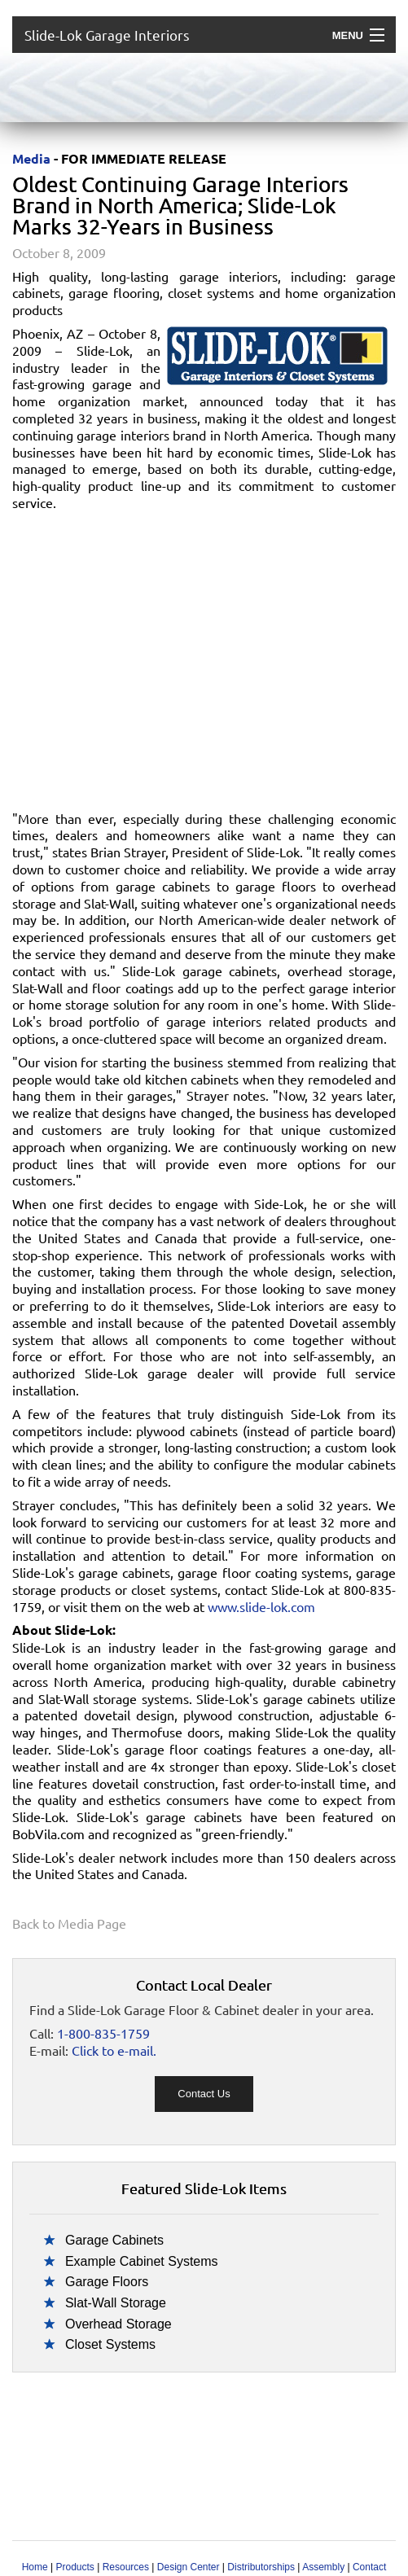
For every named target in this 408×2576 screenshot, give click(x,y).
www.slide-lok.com (261, 1606)
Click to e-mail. (114, 2050)
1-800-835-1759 (103, 2033)
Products (74, 2567)
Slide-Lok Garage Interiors (107, 34)
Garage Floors (106, 2282)
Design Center (188, 2567)
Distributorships (261, 2567)
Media (31, 158)
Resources (126, 2567)
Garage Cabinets (114, 2240)
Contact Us (204, 2094)
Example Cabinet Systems (141, 2261)
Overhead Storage (118, 2324)
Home (35, 2567)
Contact (369, 2567)
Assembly (323, 2567)
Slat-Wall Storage (115, 2303)
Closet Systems (110, 2344)
